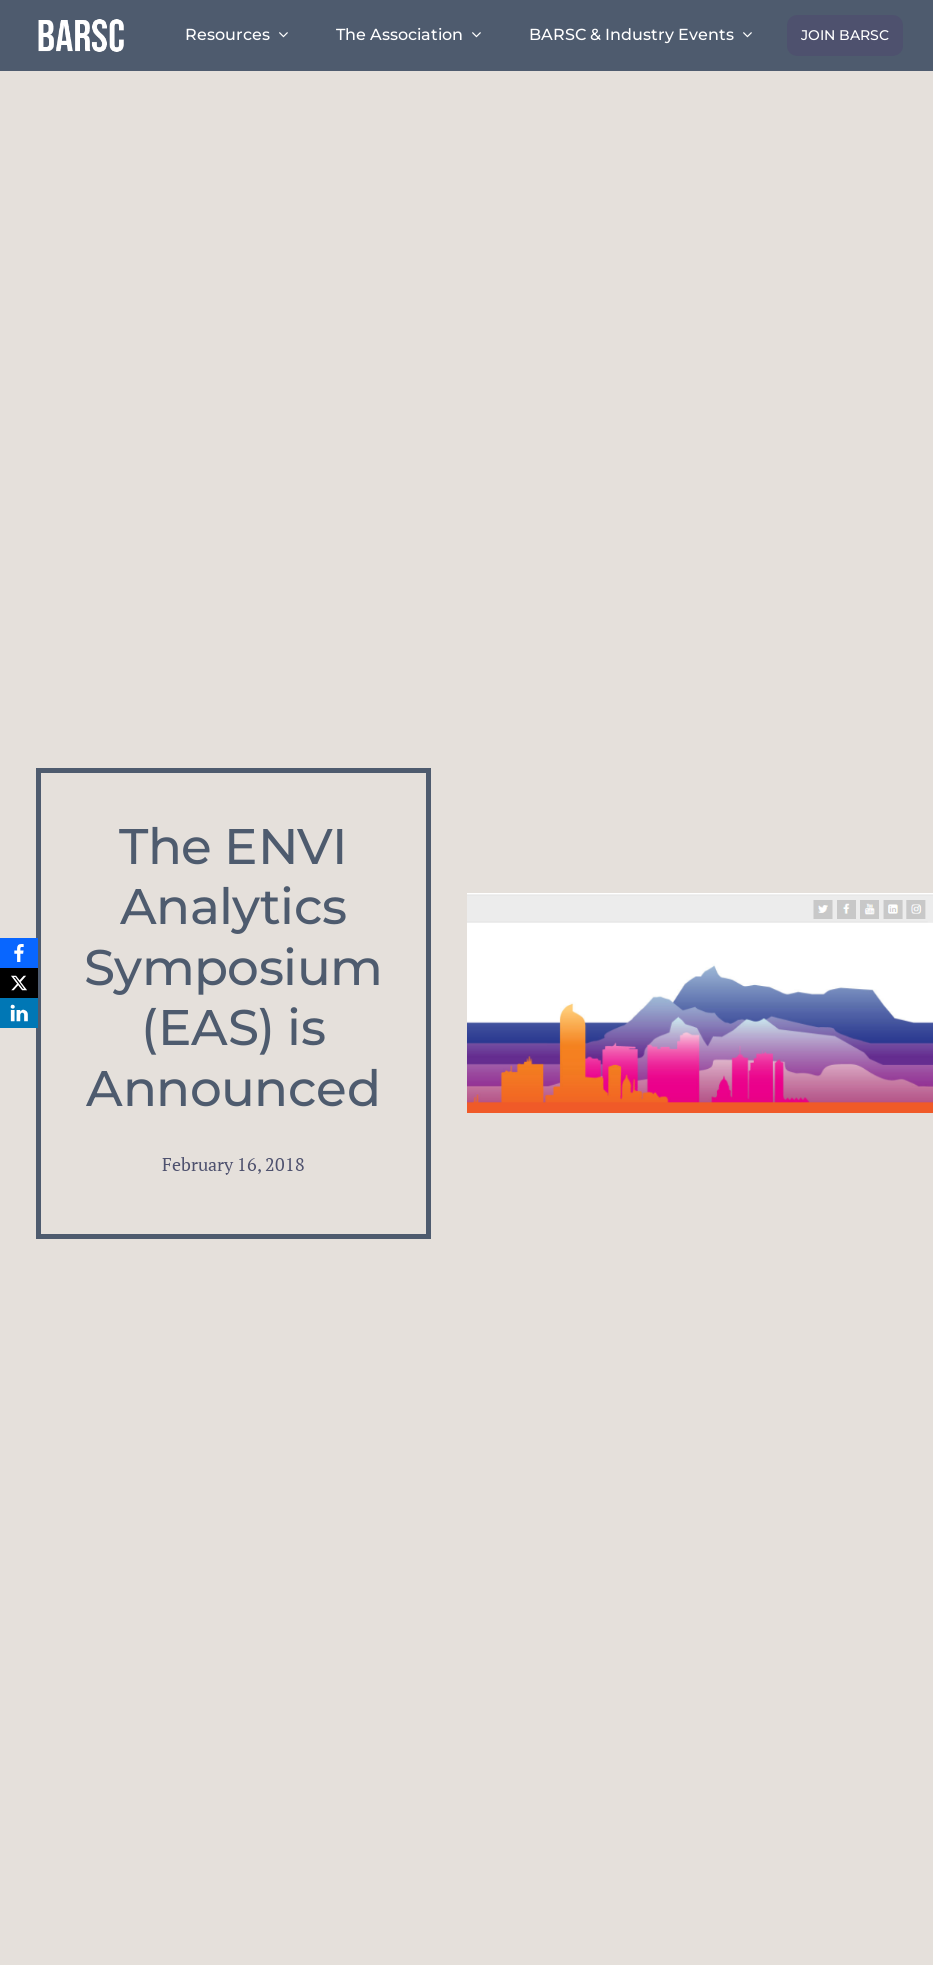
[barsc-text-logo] (81, 22)
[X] (19, 983)
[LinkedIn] (19, 1013)
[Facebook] (19, 953)
